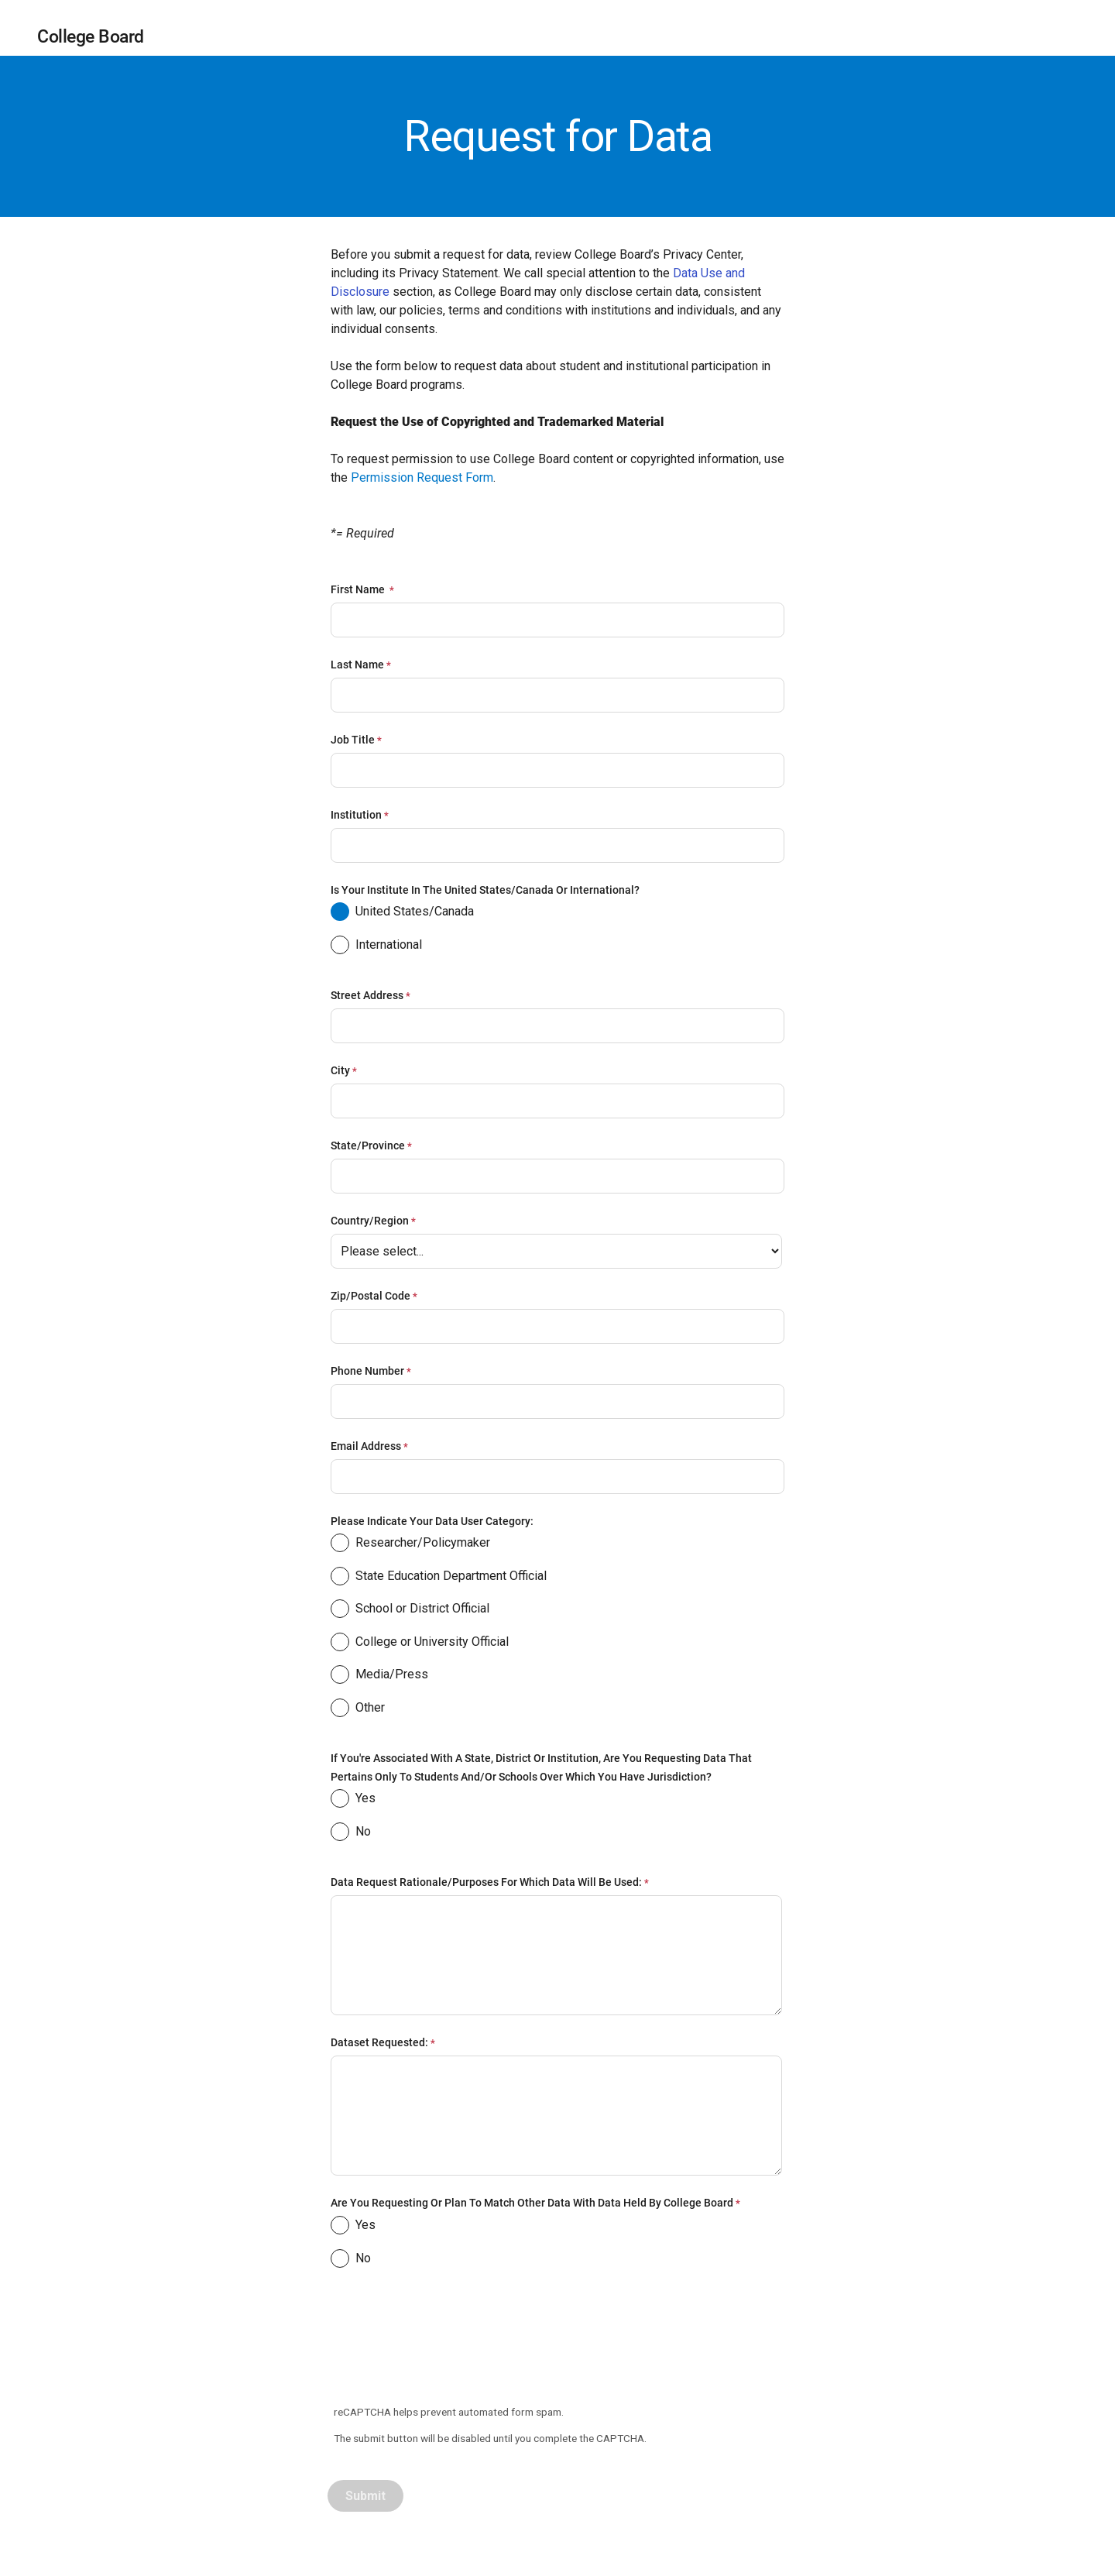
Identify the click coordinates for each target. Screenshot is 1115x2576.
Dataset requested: (379, 2042)
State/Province (368, 1145)
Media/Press (379, 1677)
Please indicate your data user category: (432, 1521)
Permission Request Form (422, 477)
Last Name (357, 664)
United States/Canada (402, 914)
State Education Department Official (439, 1578)
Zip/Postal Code (370, 1296)
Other (358, 1710)
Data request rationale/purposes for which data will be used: (486, 1882)
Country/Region (370, 1220)
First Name (359, 589)
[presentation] (446, 2344)
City (340, 1070)
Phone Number (367, 1371)
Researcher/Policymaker (410, 1545)
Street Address (367, 995)
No (351, 1834)
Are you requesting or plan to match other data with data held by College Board (532, 2202)
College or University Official (420, 1644)
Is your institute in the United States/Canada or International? (486, 890)
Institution (356, 815)
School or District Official (410, 1611)
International (376, 947)
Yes (353, 1801)
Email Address (366, 1446)
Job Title (353, 739)
